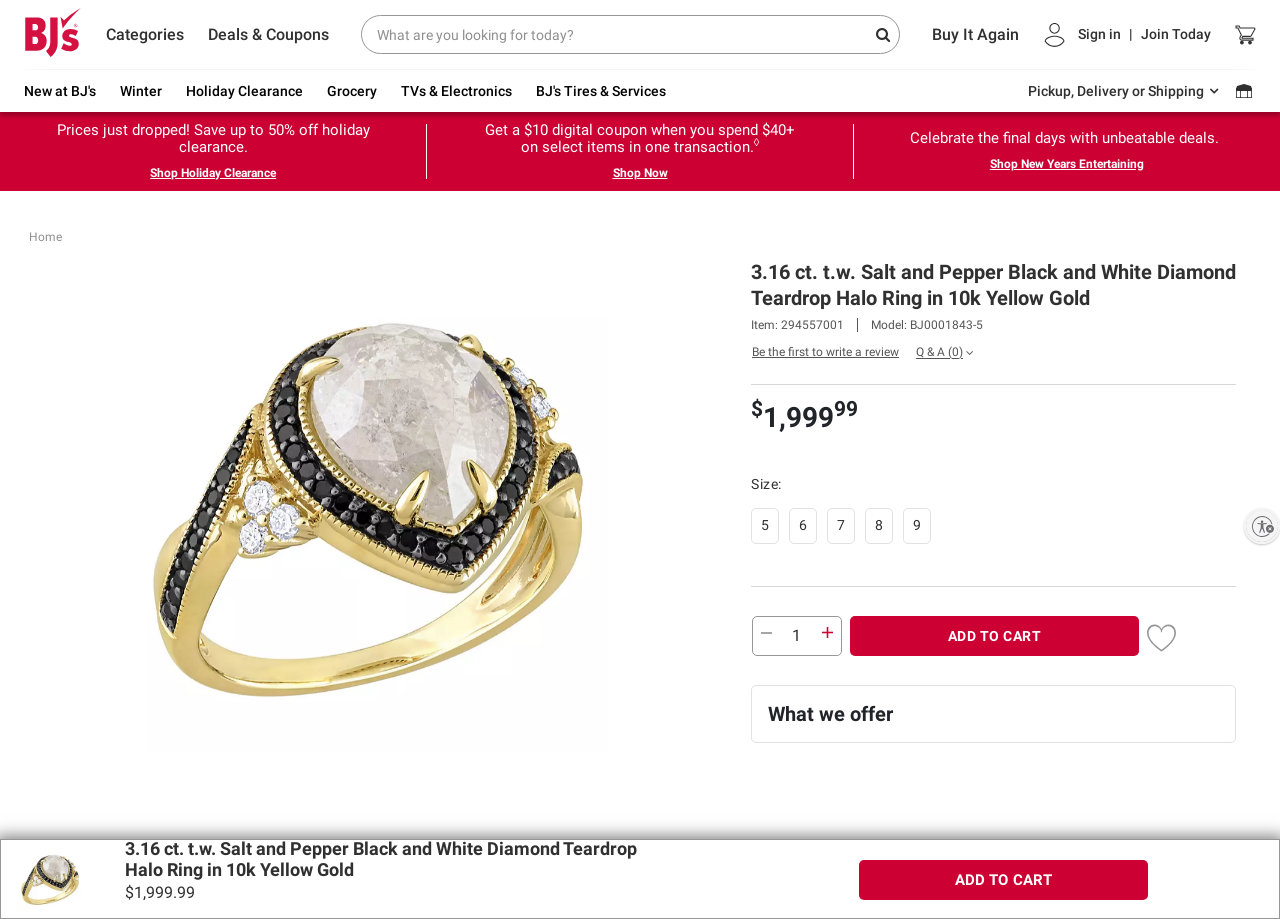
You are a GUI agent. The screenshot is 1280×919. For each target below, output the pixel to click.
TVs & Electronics (456, 91)
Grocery (352, 91)
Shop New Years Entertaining (1067, 164)
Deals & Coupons (268, 34)
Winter (141, 91)
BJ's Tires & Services (601, 91)
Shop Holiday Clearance (213, 173)
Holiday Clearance (244, 91)
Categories (145, 34)
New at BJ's (60, 91)
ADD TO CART (995, 636)
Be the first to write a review (825, 352)
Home (45, 237)
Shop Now (640, 173)
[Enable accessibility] (1262, 526)
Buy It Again (975, 34)
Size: (768, 484)
